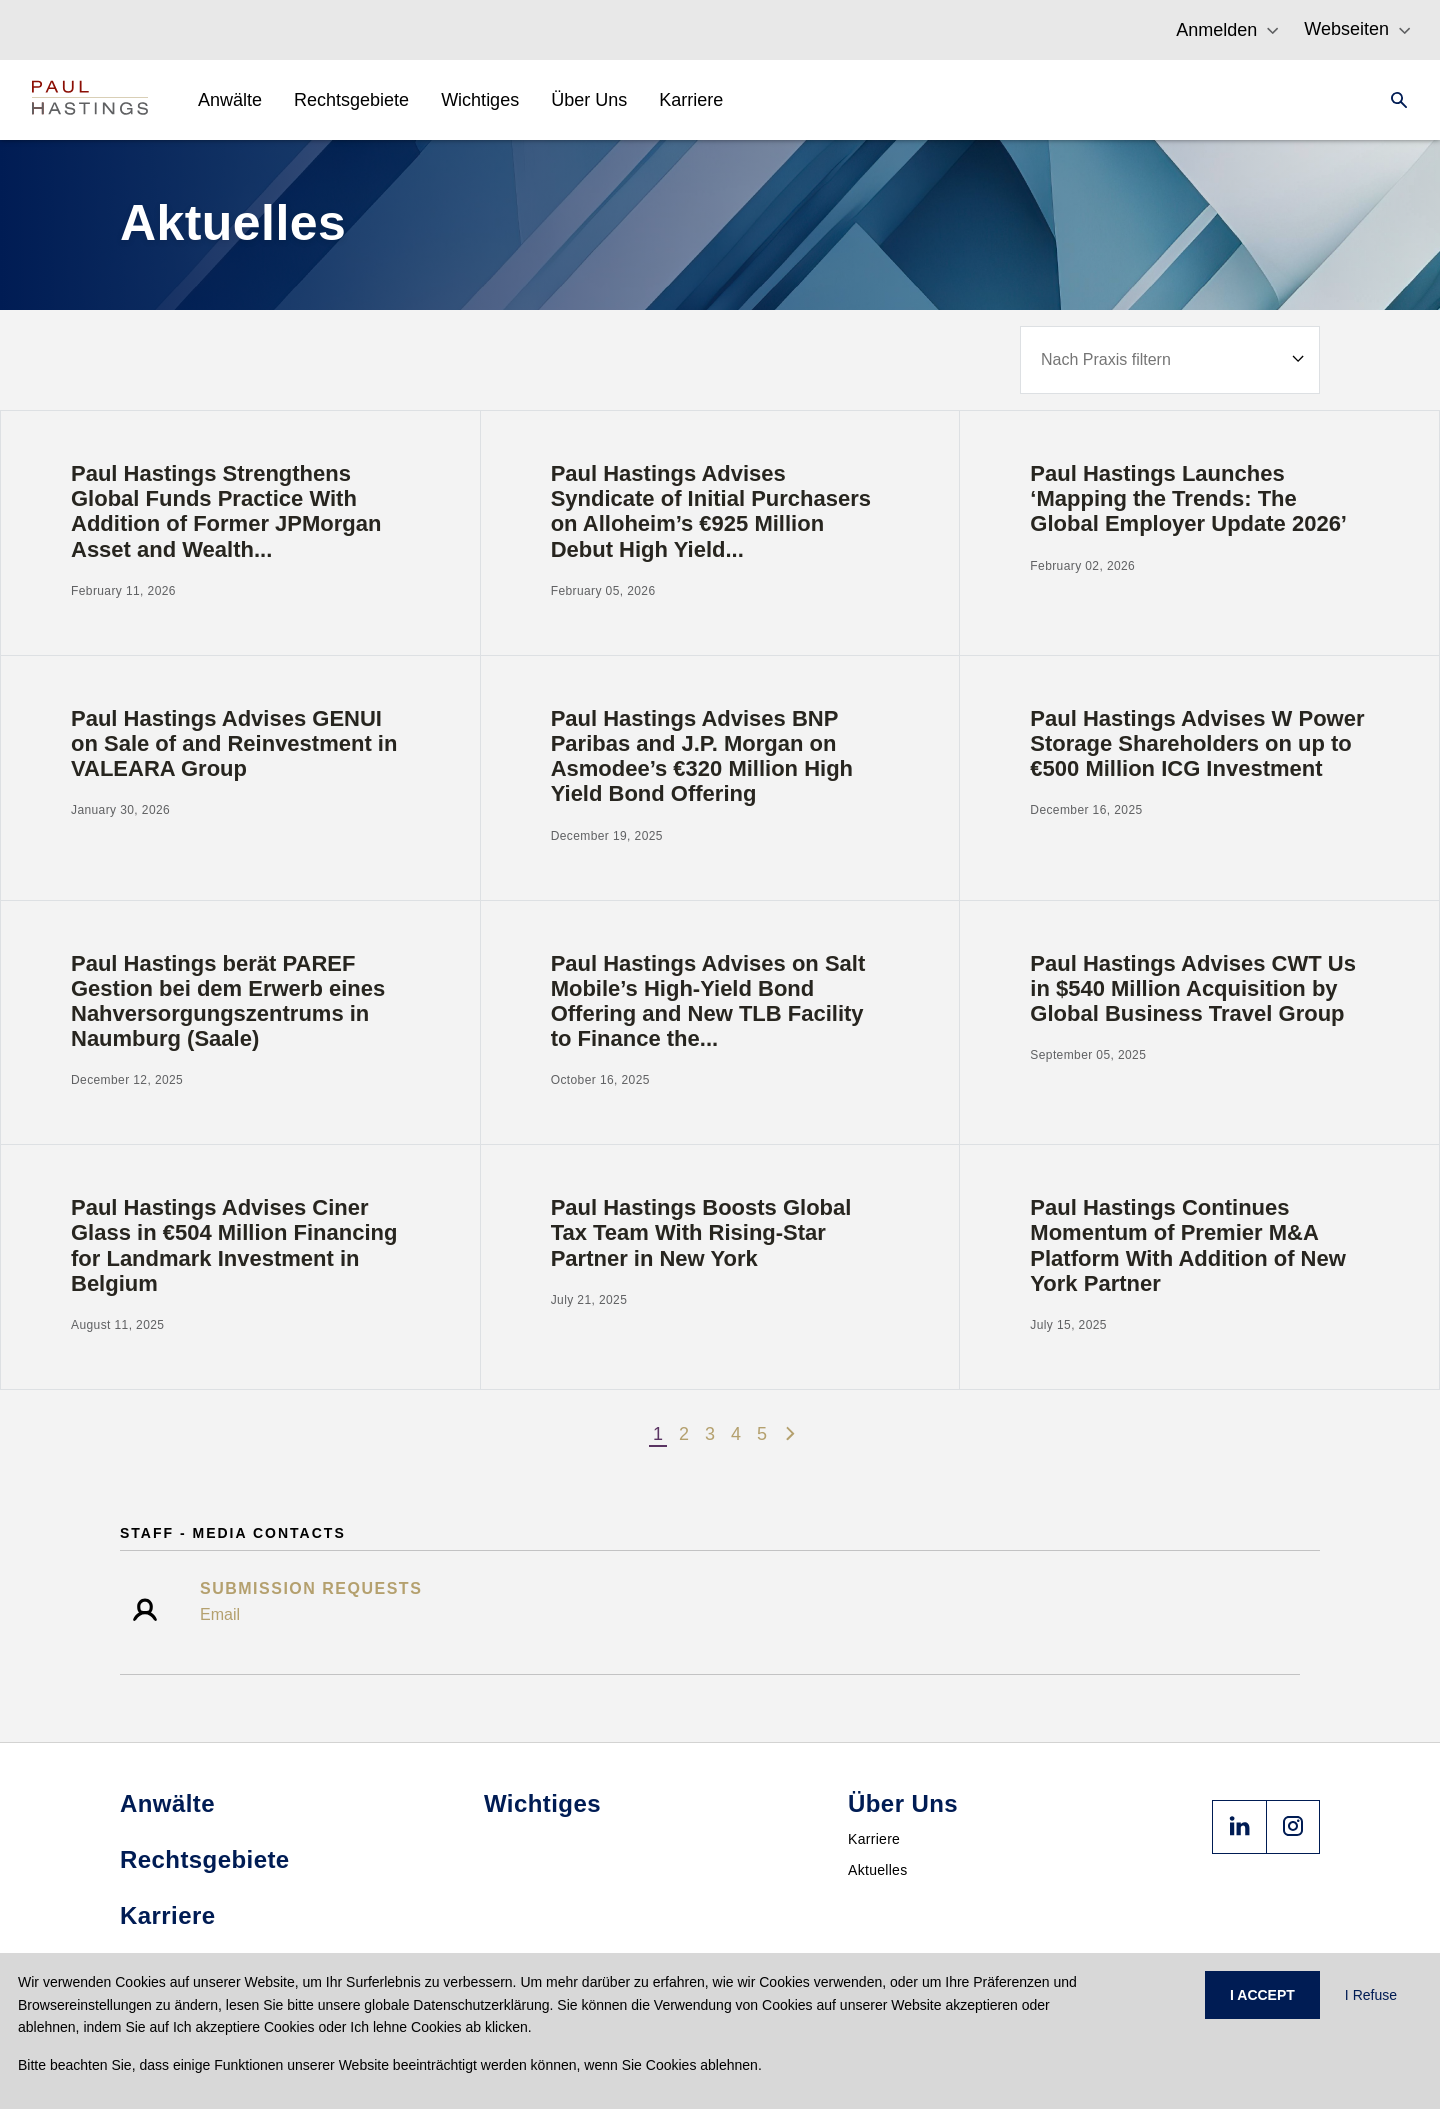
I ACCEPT (1262, 1995)
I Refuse (1371, 1995)
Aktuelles (878, 1870)
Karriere (874, 1839)
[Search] (1393, 100)
